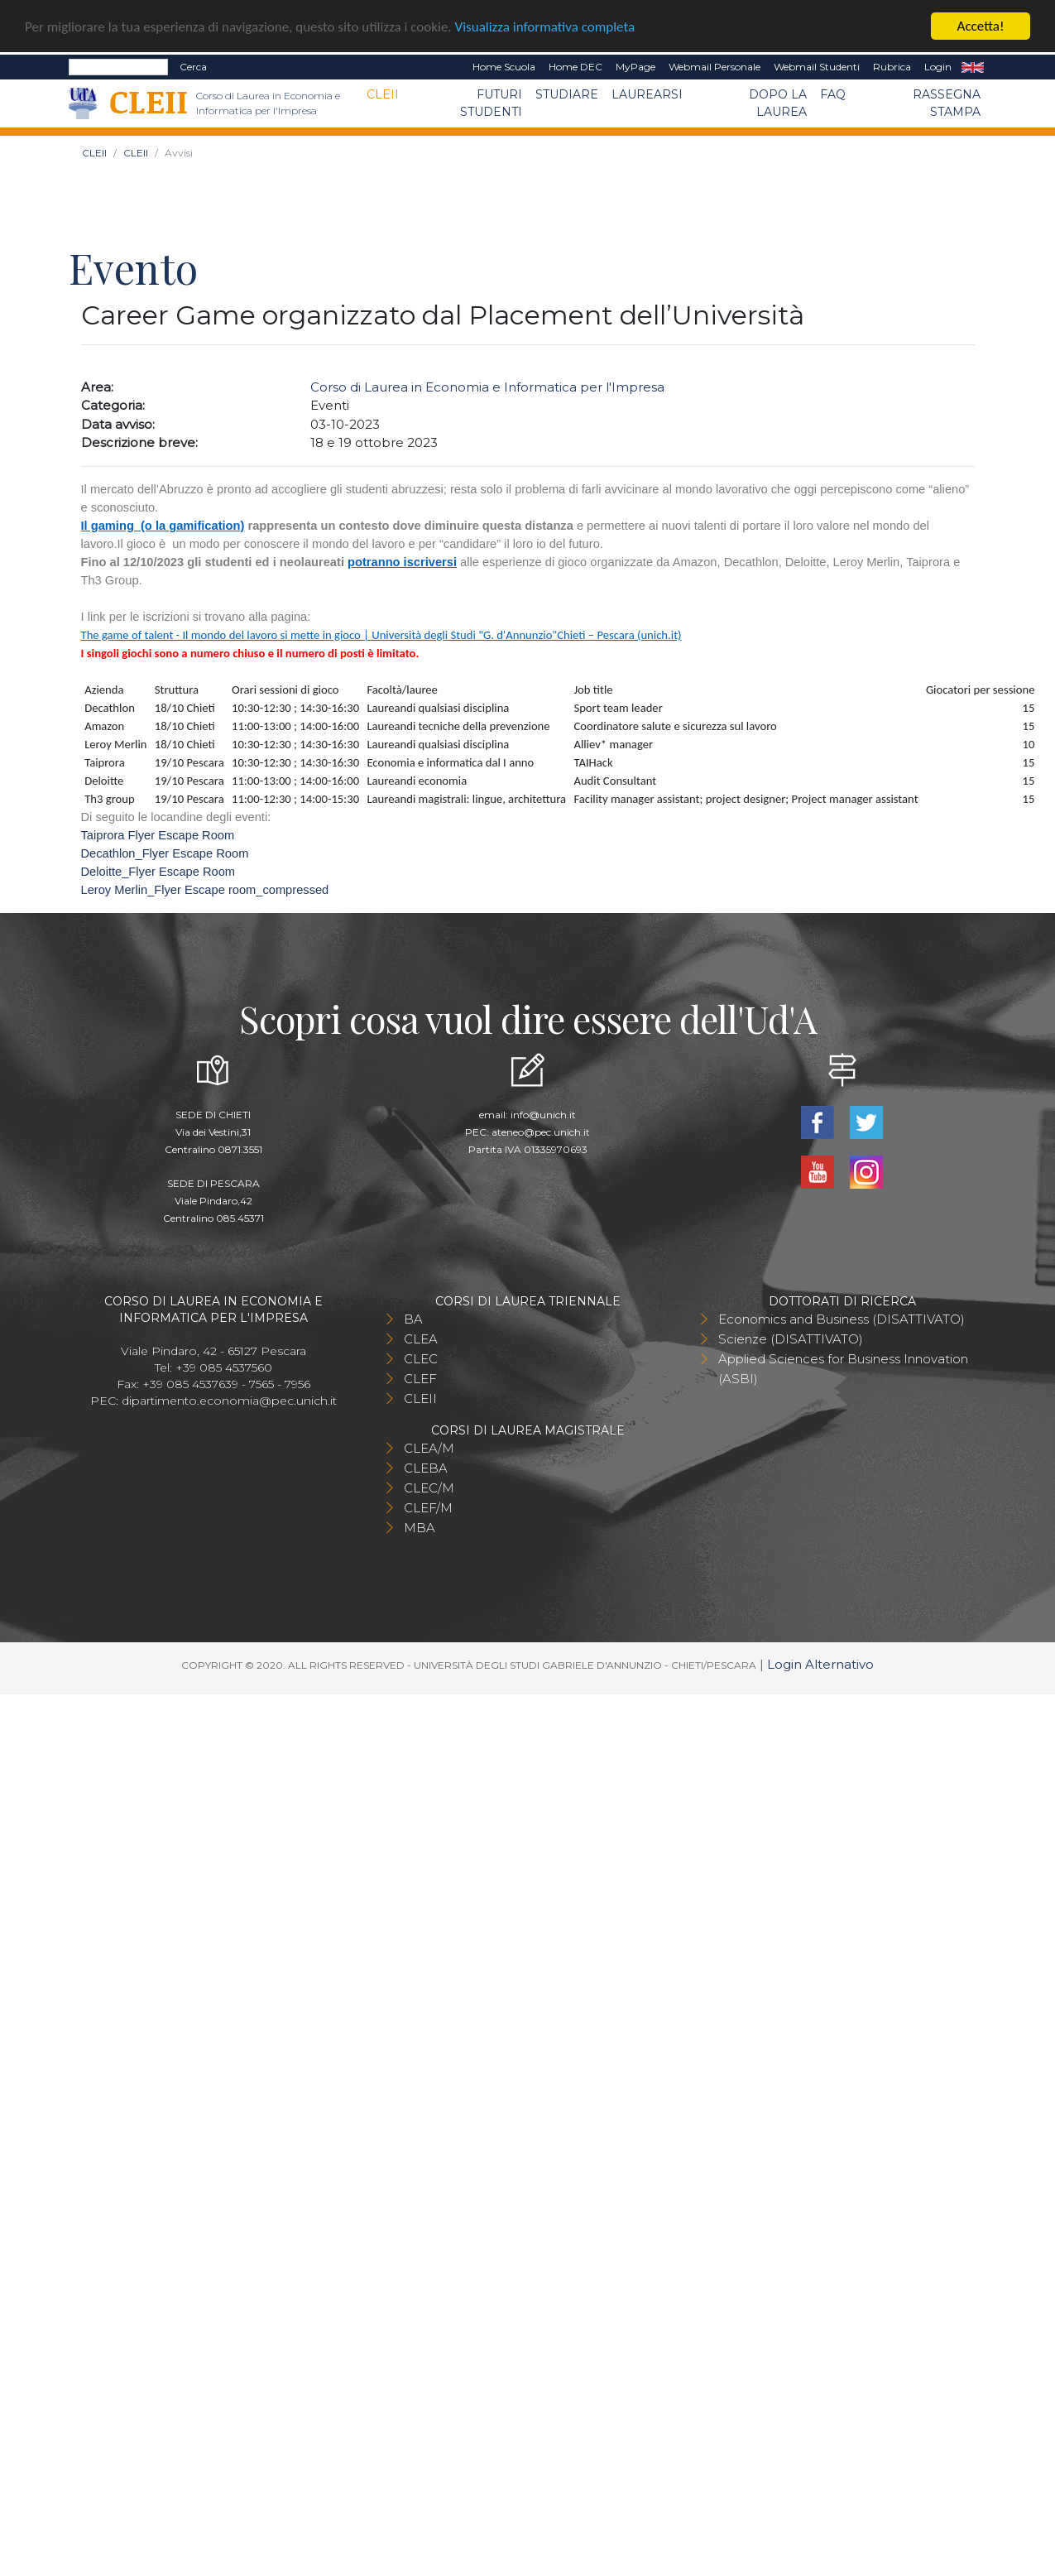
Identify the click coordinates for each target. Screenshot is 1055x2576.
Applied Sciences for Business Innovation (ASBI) (843, 1369)
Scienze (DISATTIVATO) (790, 1339)
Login (938, 66)
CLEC (421, 1359)
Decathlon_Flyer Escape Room (165, 853)
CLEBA (426, 1468)
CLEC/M (429, 1488)
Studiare (566, 94)
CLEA (421, 1339)
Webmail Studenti (817, 66)
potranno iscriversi (402, 562)
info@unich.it (543, 1114)
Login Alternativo (820, 1664)
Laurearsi (647, 94)
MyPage (635, 66)
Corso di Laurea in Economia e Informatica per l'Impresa (487, 387)
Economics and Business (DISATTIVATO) (841, 1319)
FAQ (833, 94)
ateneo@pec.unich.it (541, 1132)
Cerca (193, 66)
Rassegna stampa (947, 103)
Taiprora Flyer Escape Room (158, 835)
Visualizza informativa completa (545, 27)
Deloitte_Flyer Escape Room (158, 871)
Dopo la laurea (778, 103)
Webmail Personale (714, 66)
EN (972, 67)
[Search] (118, 67)
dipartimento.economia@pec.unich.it (229, 1400)
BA (413, 1319)
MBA (419, 1528)
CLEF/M (428, 1508)
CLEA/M (429, 1448)
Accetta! (981, 26)
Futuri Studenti (491, 103)
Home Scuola (503, 66)
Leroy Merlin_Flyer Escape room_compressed (205, 889)
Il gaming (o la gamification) (163, 525)
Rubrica (892, 66)
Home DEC (575, 66)
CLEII (383, 94)
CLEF (420, 1379)
